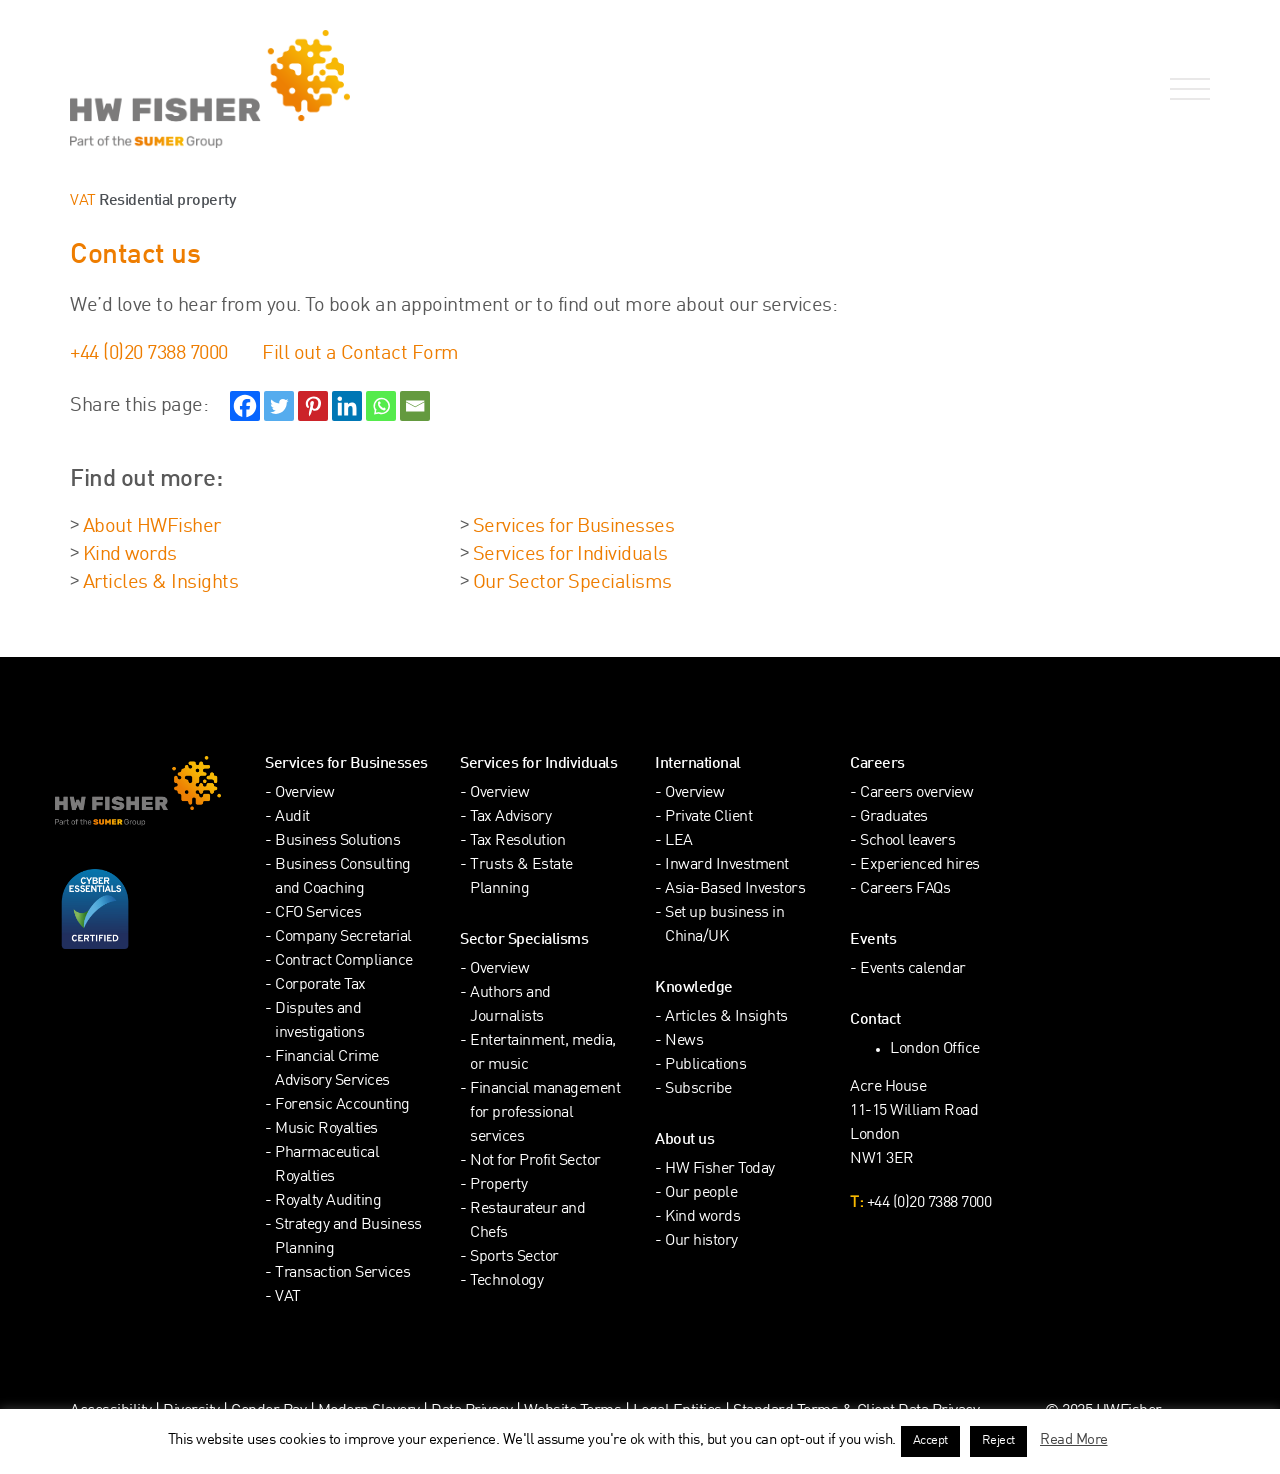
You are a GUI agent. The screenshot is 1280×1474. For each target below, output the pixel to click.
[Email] (415, 406)
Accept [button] (930, 1441)
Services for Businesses (574, 527)
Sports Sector (514, 1257)
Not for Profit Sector (535, 1161)
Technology (506, 1281)
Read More (1074, 1440)
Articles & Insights (161, 583)
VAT (83, 201)
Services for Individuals (570, 555)
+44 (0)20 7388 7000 (149, 354)
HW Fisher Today (720, 1169)
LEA (679, 841)
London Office (935, 1049)
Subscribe (698, 1089)
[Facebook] (245, 406)
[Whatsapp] (381, 406)
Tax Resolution (517, 841)
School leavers (907, 841)
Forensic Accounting (342, 1105)
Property (498, 1185)
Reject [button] (998, 1441)
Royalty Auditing (328, 1201)
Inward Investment (727, 865)
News (684, 1041)
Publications (705, 1065)
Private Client (708, 817)
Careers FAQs (905, 889)
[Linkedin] (347, 406)
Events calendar (913, 969)
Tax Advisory (510, 817)
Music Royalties (326, 1129)
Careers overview (916, 793)
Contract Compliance (344, 961)
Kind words (130, 555)
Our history (701, 1241)
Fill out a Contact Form (360, 354)
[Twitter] (279, 406)
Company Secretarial (343, 937)
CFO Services (318, 913)
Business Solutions (337, 841)
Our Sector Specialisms (572, 583)
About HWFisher (152, 527)
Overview (304, 793)
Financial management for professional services (545, 1113)
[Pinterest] (313, 406)
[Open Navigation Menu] (1186, 89)
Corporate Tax (320, 985)
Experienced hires (920, 865)
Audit (292, 817)
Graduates (894, 817)
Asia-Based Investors (735, 889)
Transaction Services (342, 1273)
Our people (701, 1193)
